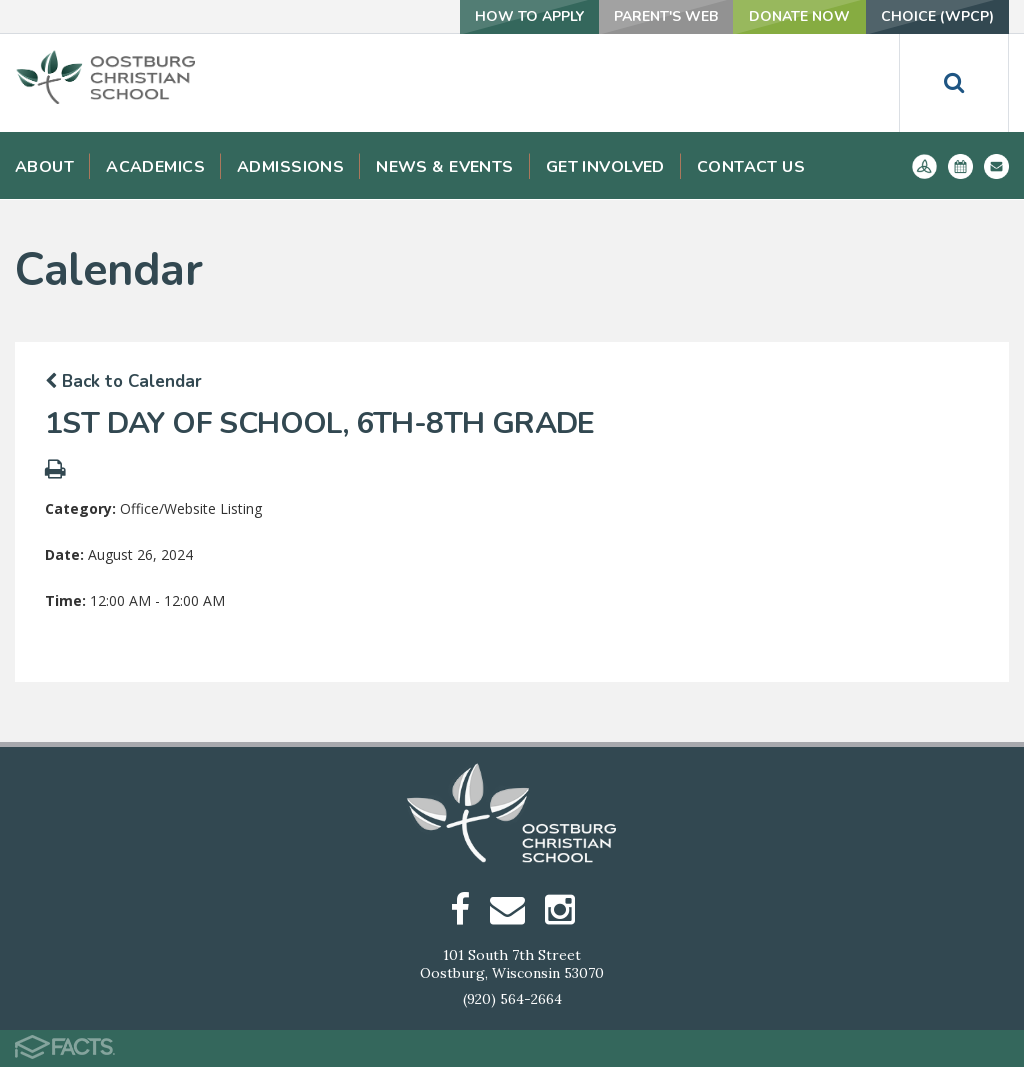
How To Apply (529, 16)
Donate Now (799, 16)
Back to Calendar (123, 381)
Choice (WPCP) (937, 16)
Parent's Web (666, 16)
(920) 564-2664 (512, 999)
